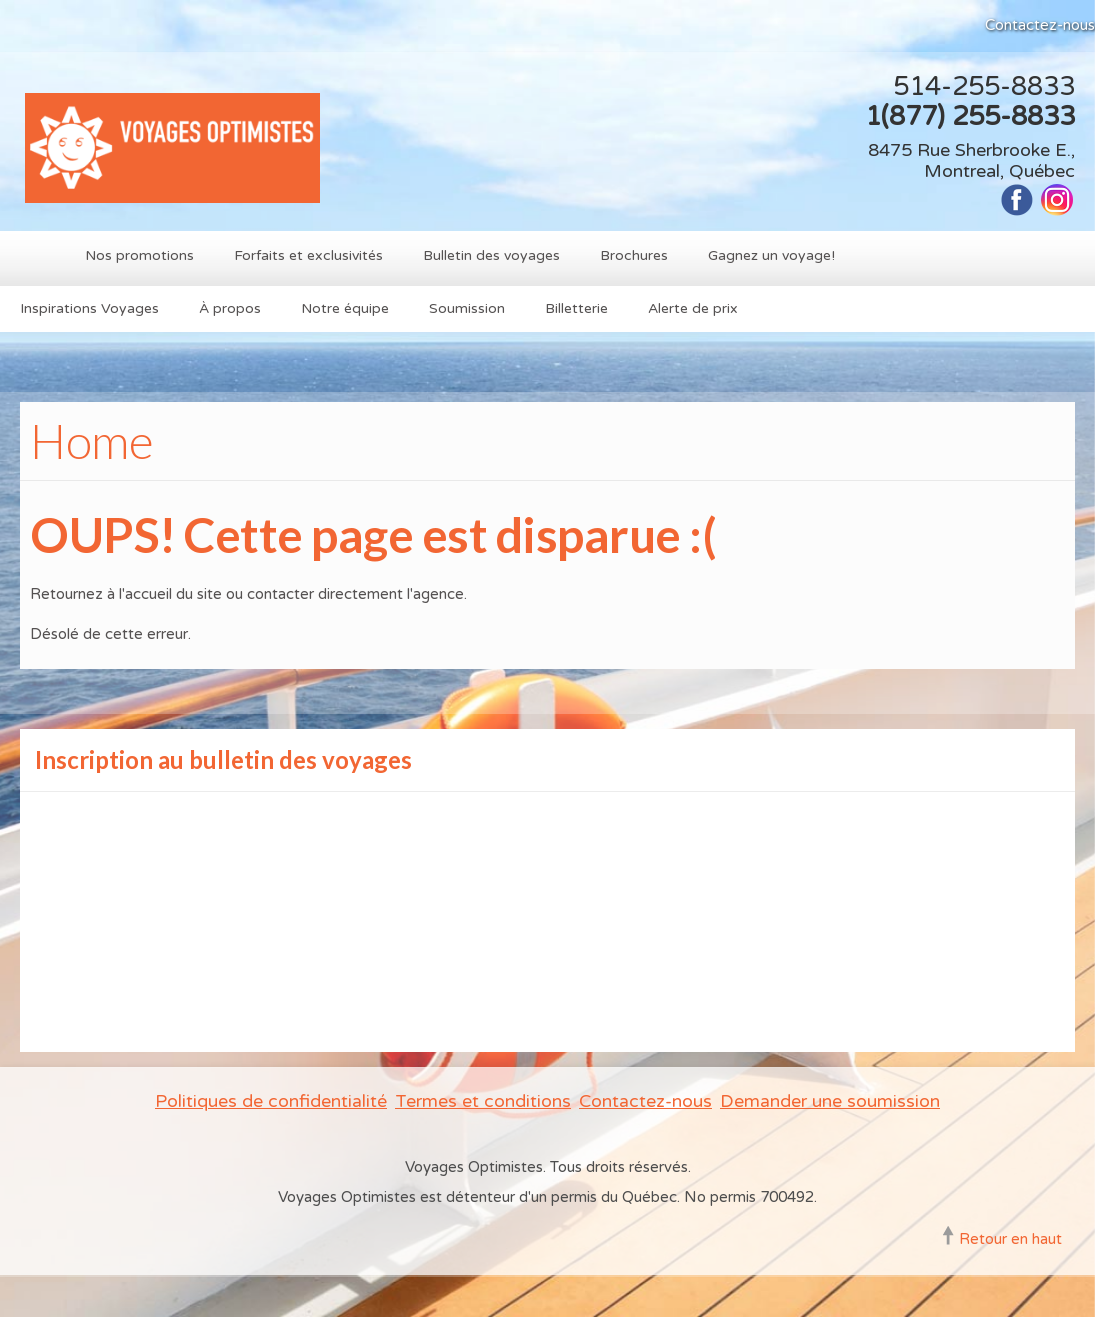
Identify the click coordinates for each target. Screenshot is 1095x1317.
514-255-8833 (984, 86)
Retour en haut (1010, 1239)
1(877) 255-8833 (970, 116)
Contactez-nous (1040, 25)
